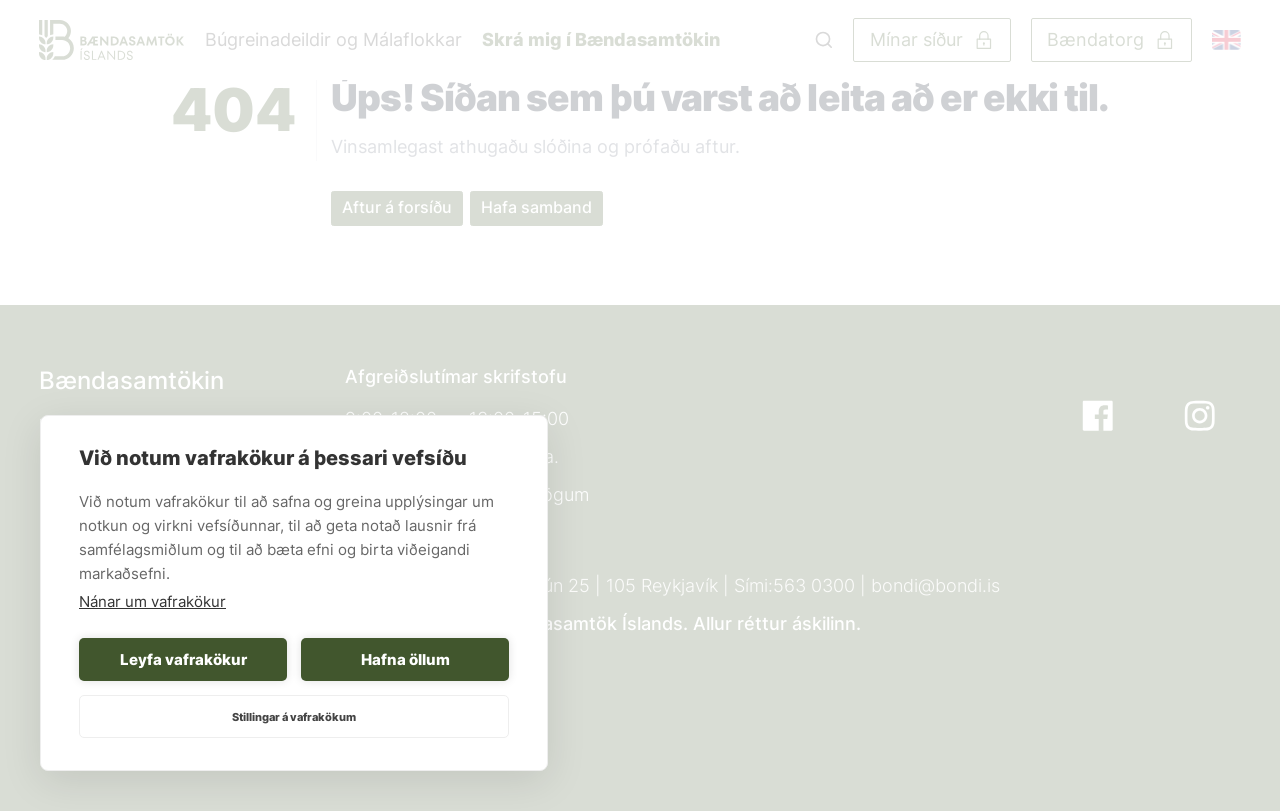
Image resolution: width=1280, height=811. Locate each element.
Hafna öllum (405, 659)
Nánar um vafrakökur (152, 601)
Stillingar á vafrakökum (294, 717)
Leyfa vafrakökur (183, 659)
